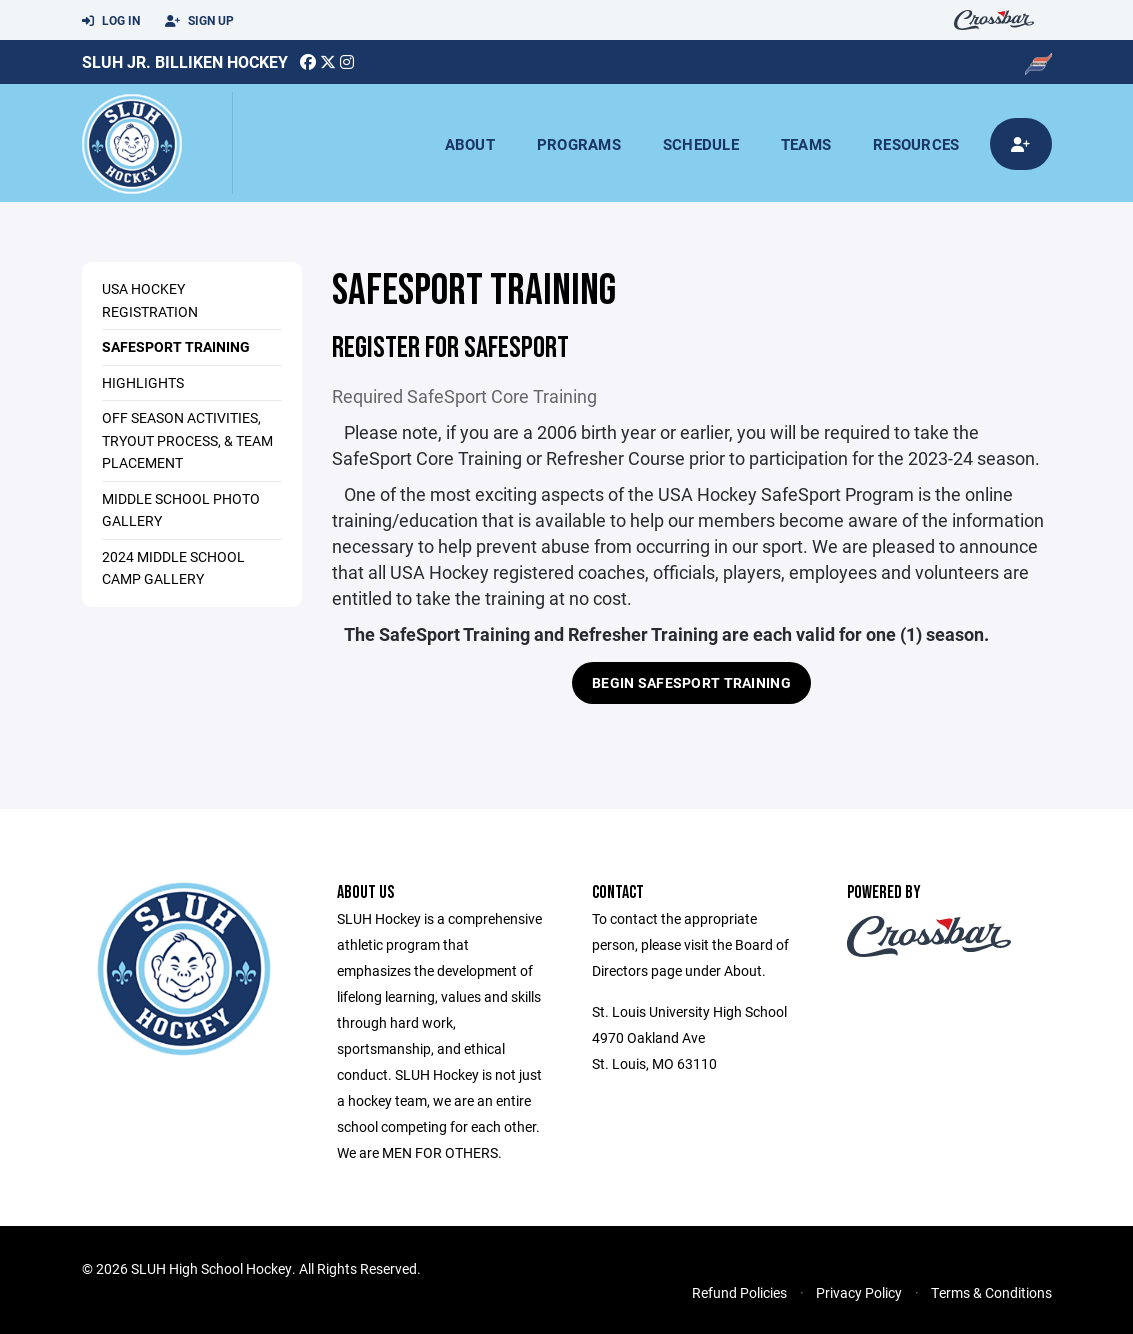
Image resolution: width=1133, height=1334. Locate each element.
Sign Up (199, 21)
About (470, 144)
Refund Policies (739, 1292)
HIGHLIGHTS (143, 382)
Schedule (701, 144)
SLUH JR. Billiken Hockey (185, 61)
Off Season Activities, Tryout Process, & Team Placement (187, 440)
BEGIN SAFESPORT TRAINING (691, 682)
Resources (916, 144)
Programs (579, 144)
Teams (806, 144)
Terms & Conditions (991, 1292)
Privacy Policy (859, 1292)
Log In (111, 21)
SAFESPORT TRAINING (176, 346)
